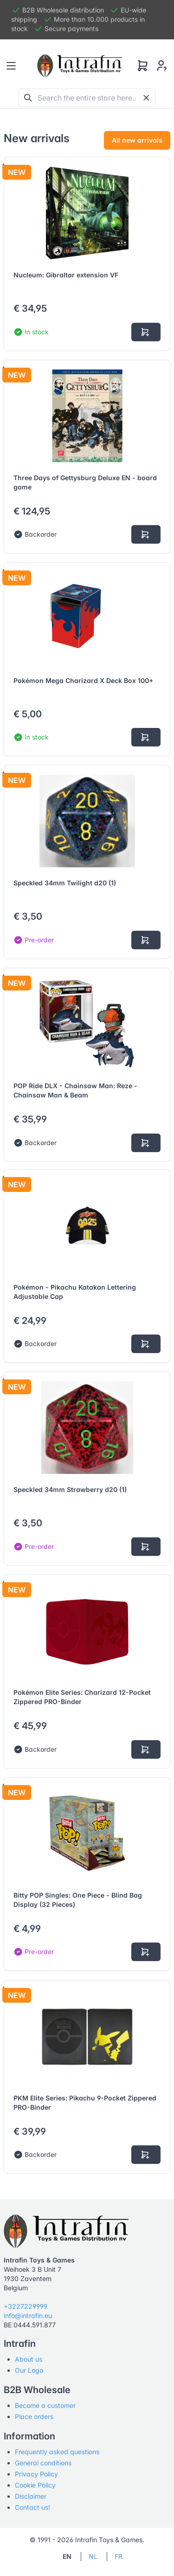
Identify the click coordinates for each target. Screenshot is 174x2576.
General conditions (43, 2463)
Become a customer (45, 2405)
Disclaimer (30, 2496)
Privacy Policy (36, 2474)
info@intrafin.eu (28, 2315)
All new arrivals (137, 140)
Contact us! (32, 2507)
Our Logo (29, 2370)
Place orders (34, 2416)
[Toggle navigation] (11, 65)
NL (93, 2556)
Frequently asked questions (57, 2452)
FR (118, 2556)
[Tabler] (79, 65)
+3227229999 (25, 2306)
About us (28, 2359)
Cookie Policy (35, 2485)
